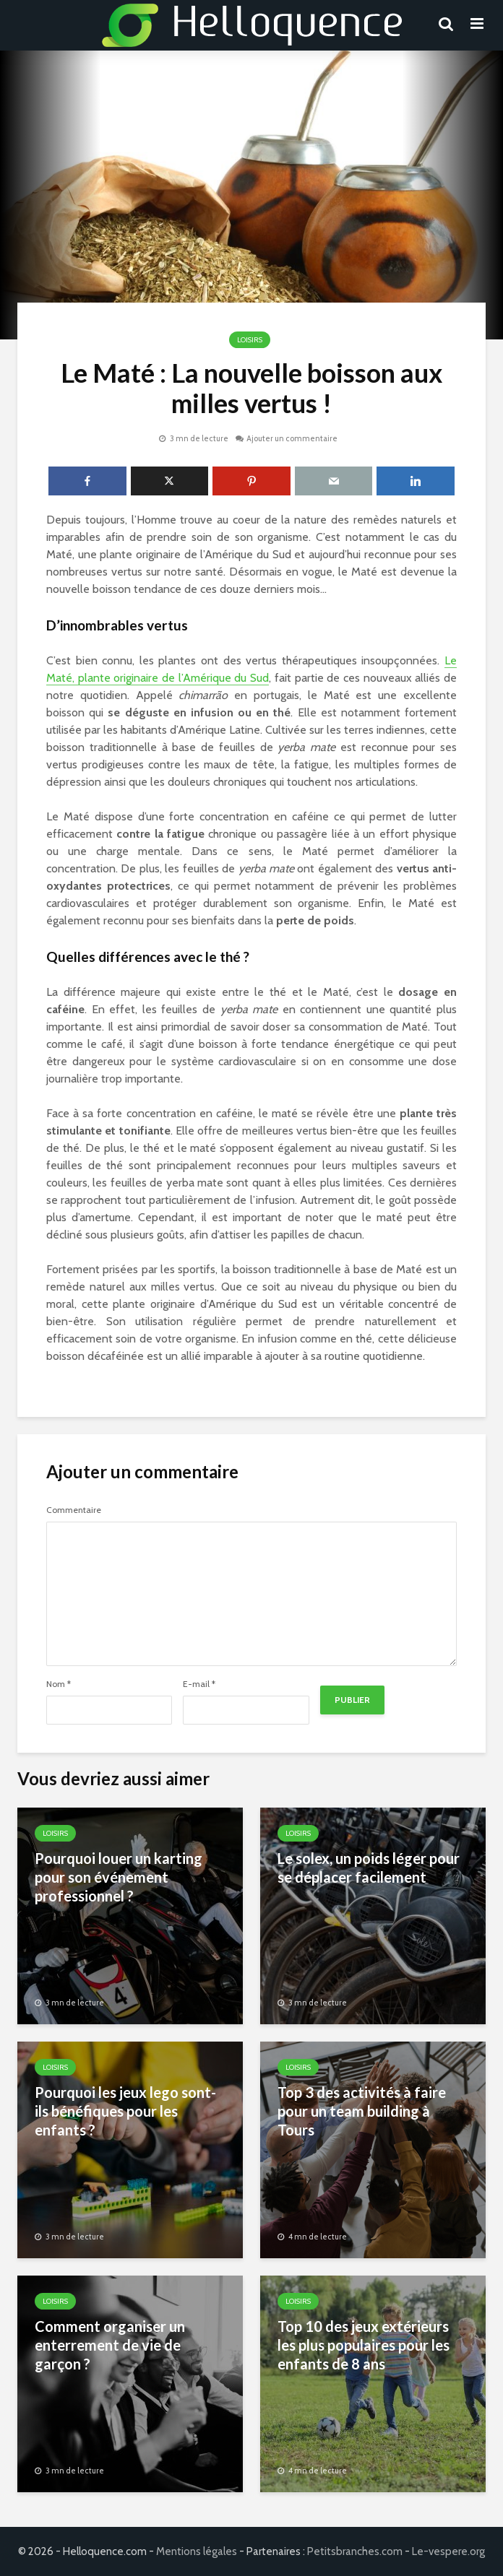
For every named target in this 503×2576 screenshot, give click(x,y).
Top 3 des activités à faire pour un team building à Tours (362, 2110)
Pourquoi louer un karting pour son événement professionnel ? (118, 1876)
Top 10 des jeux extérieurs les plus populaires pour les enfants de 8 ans (364, 2344)
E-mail (199, 1684)
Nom (58, 1684)
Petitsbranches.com (355, 2551)
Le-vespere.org (448, 2551)
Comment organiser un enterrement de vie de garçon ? (110, 2344)
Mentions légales (196, 2551)
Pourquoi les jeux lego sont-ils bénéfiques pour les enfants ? (125, 2110)
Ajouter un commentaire (292, 438)
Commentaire (73, 1510)
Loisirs (249, 339)
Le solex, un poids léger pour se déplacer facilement (369, 1867)
